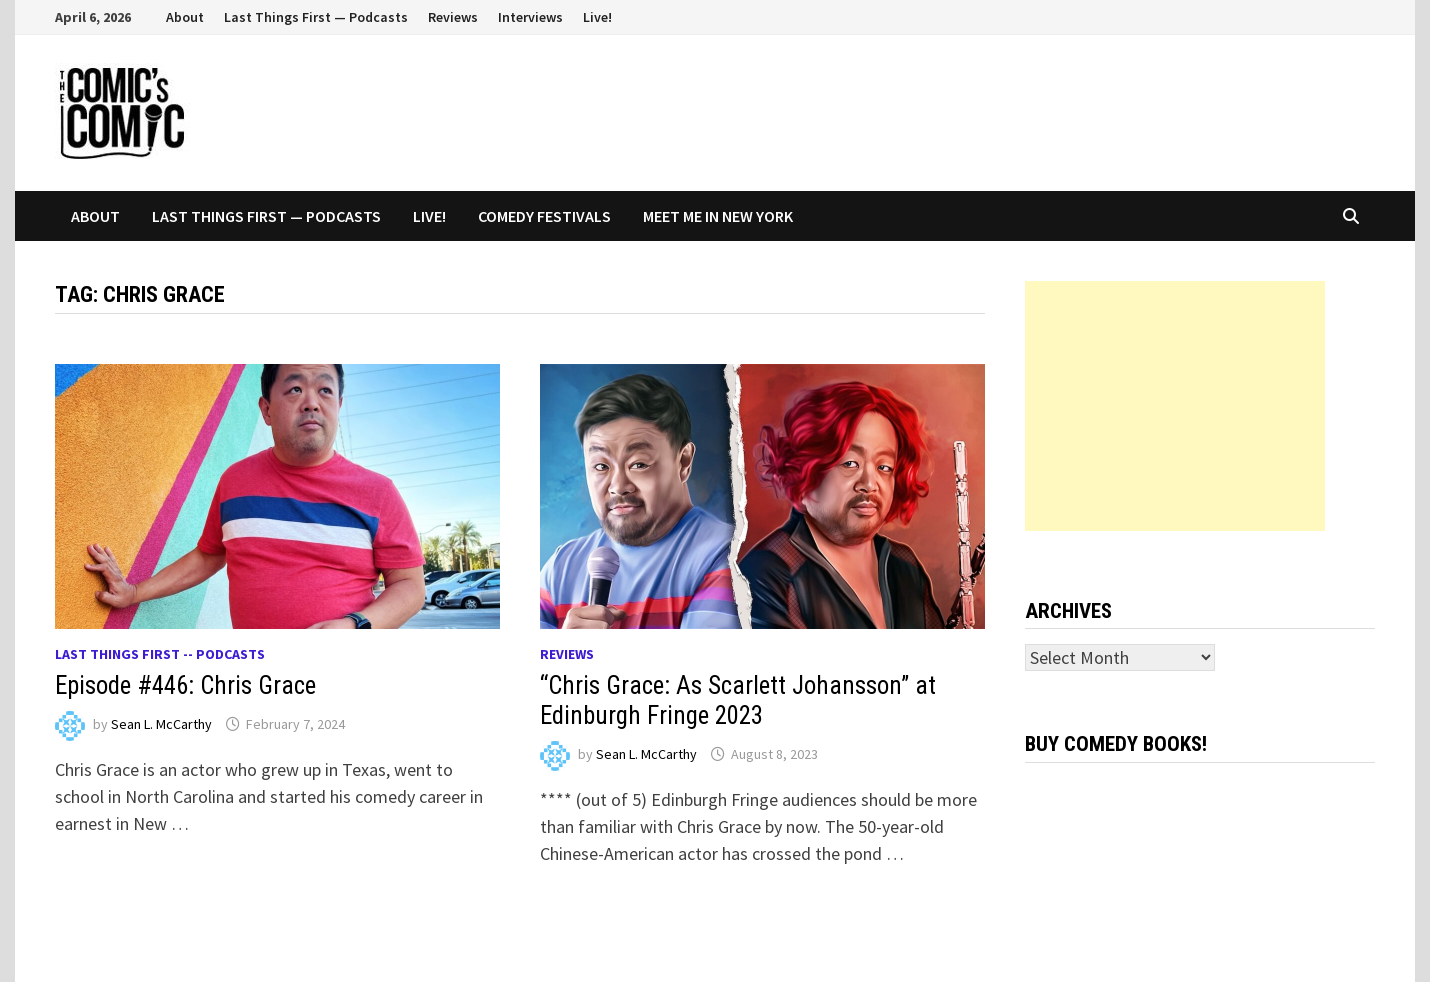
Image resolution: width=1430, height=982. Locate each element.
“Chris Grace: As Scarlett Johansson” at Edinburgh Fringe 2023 (738, 700)
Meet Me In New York (718, 216)
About (185, 17)
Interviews (530, 17)
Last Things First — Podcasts (316, 17)
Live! (597, 17)
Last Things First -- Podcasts (160, 654)
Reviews (453, 17)
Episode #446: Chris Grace (185, 685)
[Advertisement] (1175, 406)
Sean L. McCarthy (161, 724)
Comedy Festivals (544, 216)
